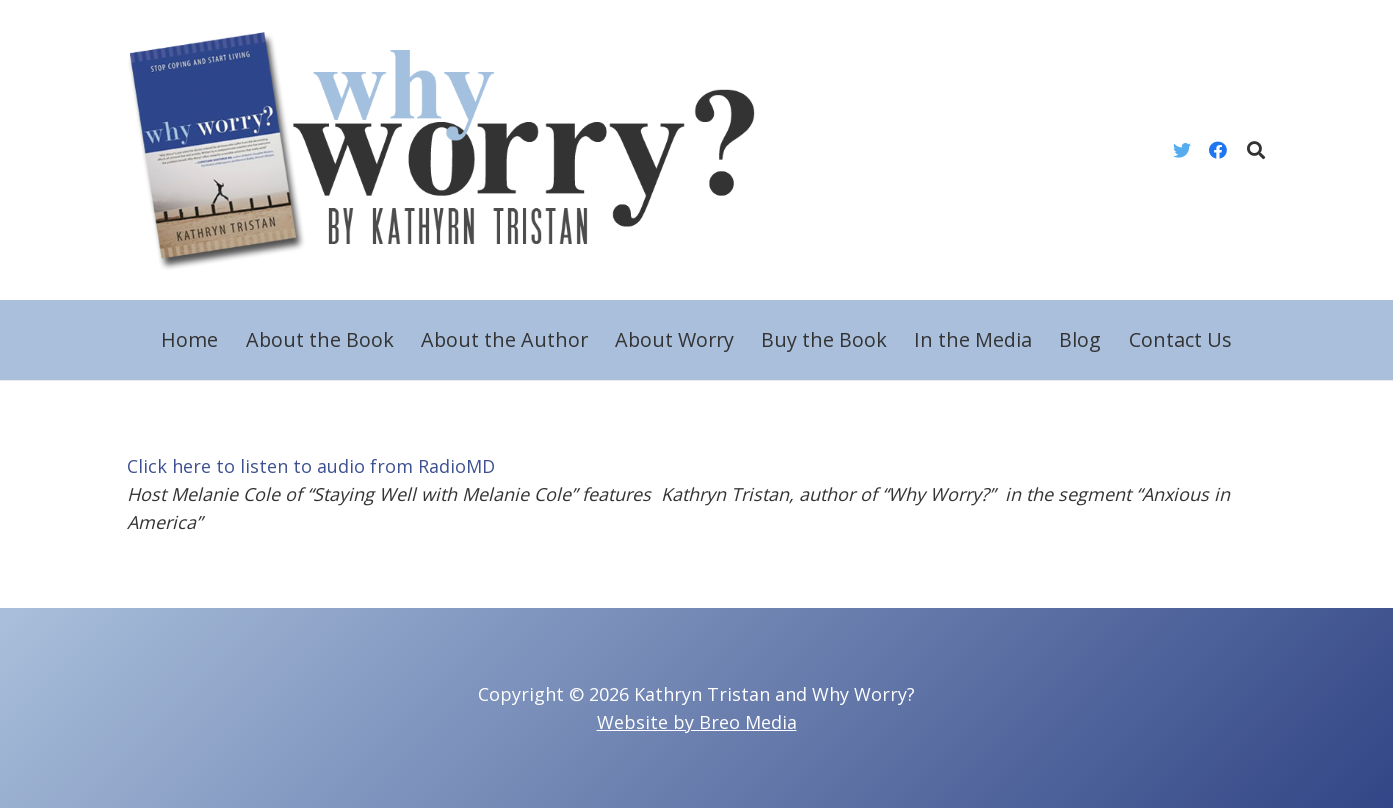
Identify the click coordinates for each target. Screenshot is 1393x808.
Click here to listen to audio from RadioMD (311, 466)
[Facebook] (1218, 150)
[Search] (1256, 150)
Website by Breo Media (697, 722)
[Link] (458, 150)
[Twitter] (1182, 150)
